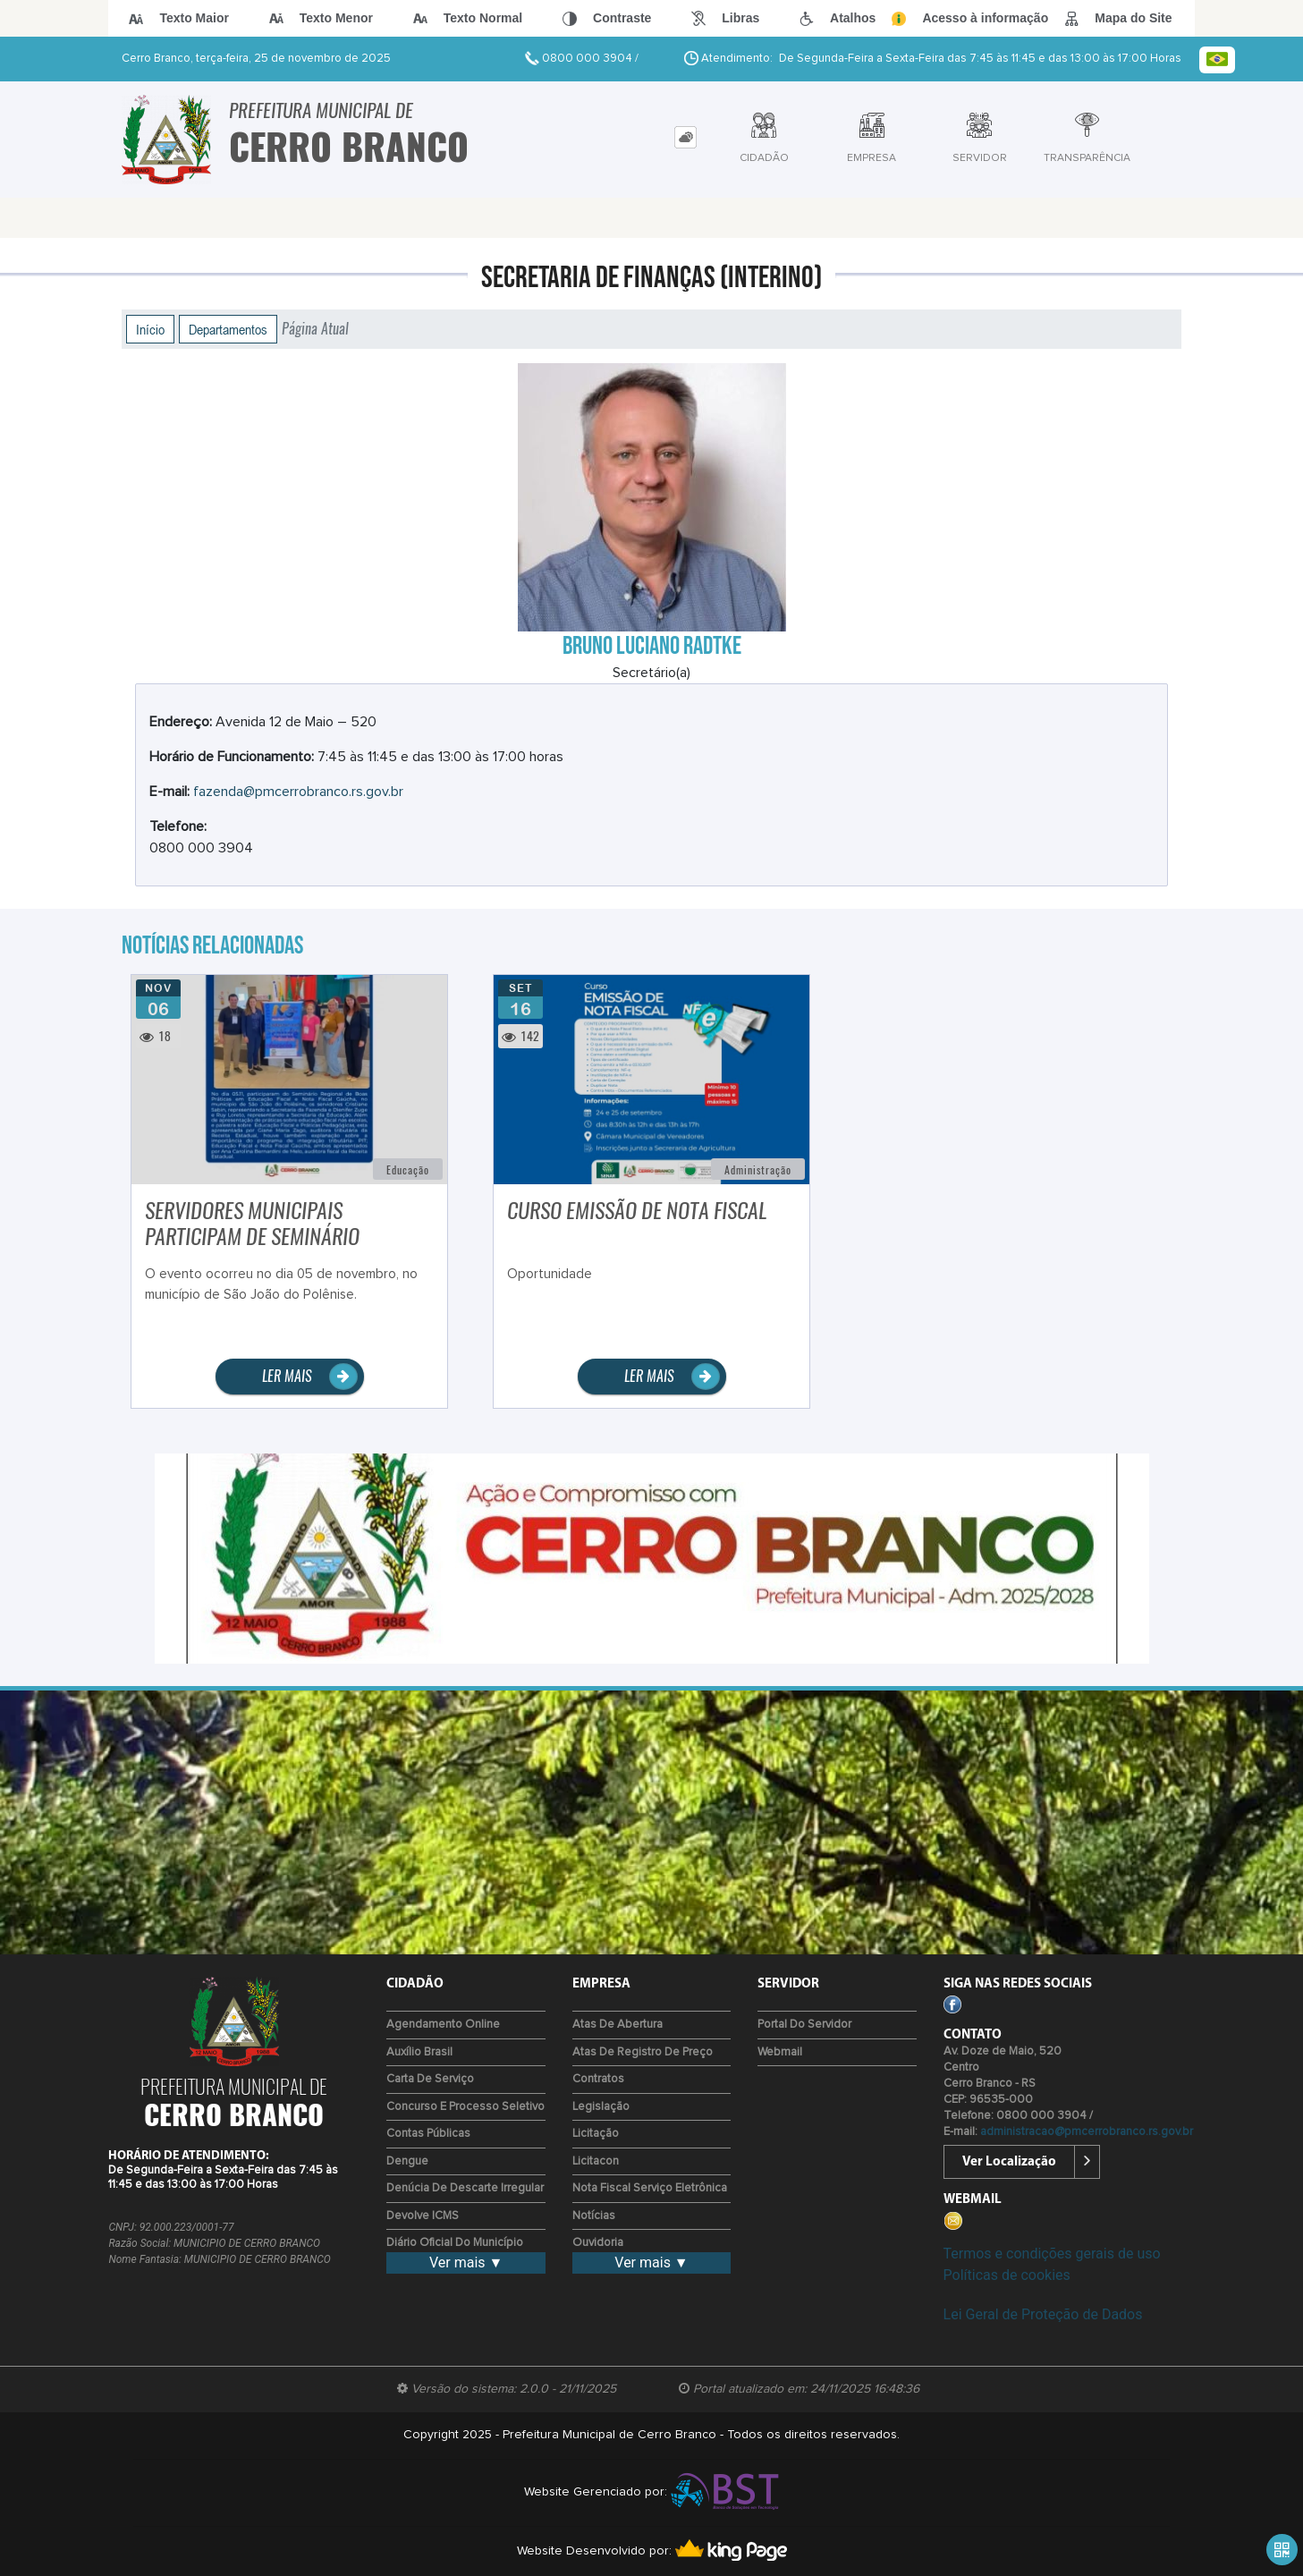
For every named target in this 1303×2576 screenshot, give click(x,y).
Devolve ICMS (422, 2216)
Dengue (407, 2161)
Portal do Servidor (804, 2024)
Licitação (595, 2134)
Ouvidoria (597, 2243)
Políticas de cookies (1006, 2275)
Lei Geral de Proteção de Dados (1043, 2314)
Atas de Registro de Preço (642, 2052)
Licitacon (595, 2161)
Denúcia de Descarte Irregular (465, 2188)
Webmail (779, 2052)
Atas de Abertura (617, 2024)
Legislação (601, 2107)
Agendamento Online (443, 2024)
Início (150, 329)
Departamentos (228, 329)
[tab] (685, 137)
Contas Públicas (428, 2134)
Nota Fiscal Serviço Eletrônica (649, 2188)
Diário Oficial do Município (454, 2243)
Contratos (598, 2079)
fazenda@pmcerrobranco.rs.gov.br (298, 791)
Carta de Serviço (430, 2079)
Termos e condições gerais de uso (1052, 2253)
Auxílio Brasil (419, 2052)
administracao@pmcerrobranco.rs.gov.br (1086, 2132)
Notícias (593, 2216)
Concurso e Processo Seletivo (465, 2107)
